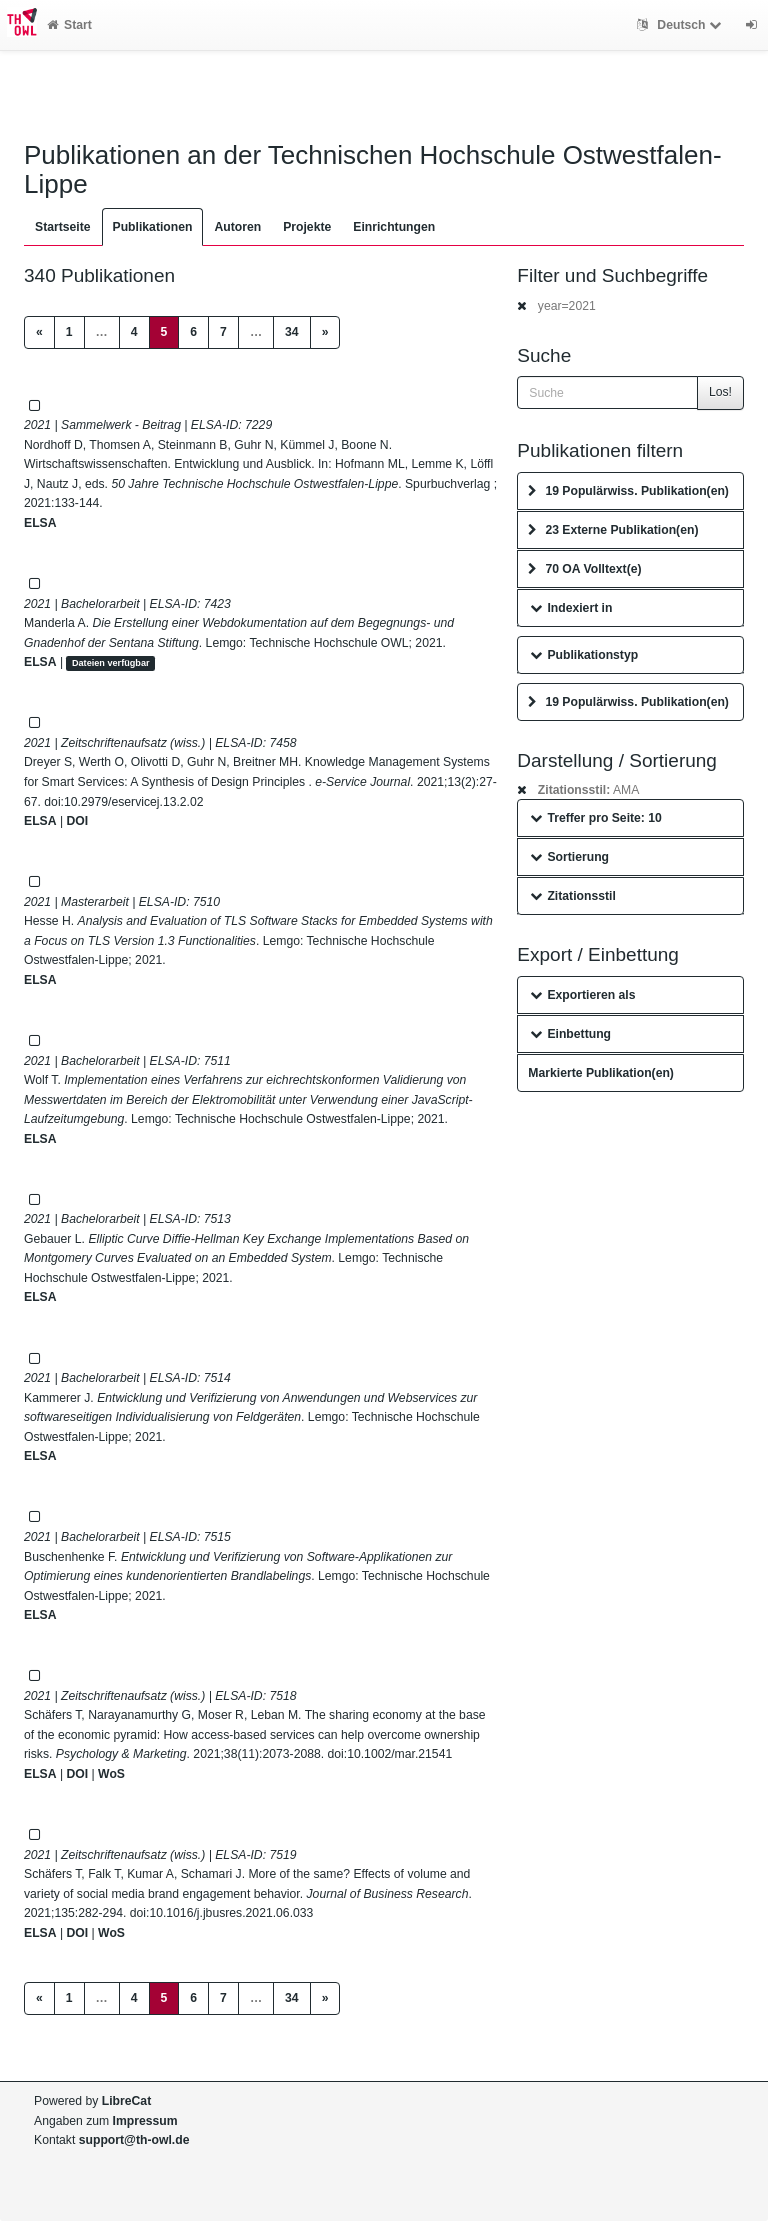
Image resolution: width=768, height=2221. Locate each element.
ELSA (40, 523)
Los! (720, 392)
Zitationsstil (572, 896)
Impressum (145, 2121)
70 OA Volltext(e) (584, 569)
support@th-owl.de (134, 2140)
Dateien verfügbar (111, 663)
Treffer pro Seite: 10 (596, 818)
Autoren (237, 227)
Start (69, 25)
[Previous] (39, 333)
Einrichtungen (394, 227)
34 (292, 332)
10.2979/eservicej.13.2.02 (134, 802)
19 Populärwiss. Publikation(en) (628, 491)
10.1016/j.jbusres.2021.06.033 (231, 1913)
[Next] (325, 333)
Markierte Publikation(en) (601, 1073)
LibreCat (126, 2101)
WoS (111, 1774)
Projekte (307, 227)
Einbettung (570, 1034)
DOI (77, 821)
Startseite (63, 227)
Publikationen (153, 227)
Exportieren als (582, 995)
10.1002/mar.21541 (399, 1754)
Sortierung (569, 857)
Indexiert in (571, 608)
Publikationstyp (584, 655)
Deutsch (681, 25)
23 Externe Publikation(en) (613, 530)
